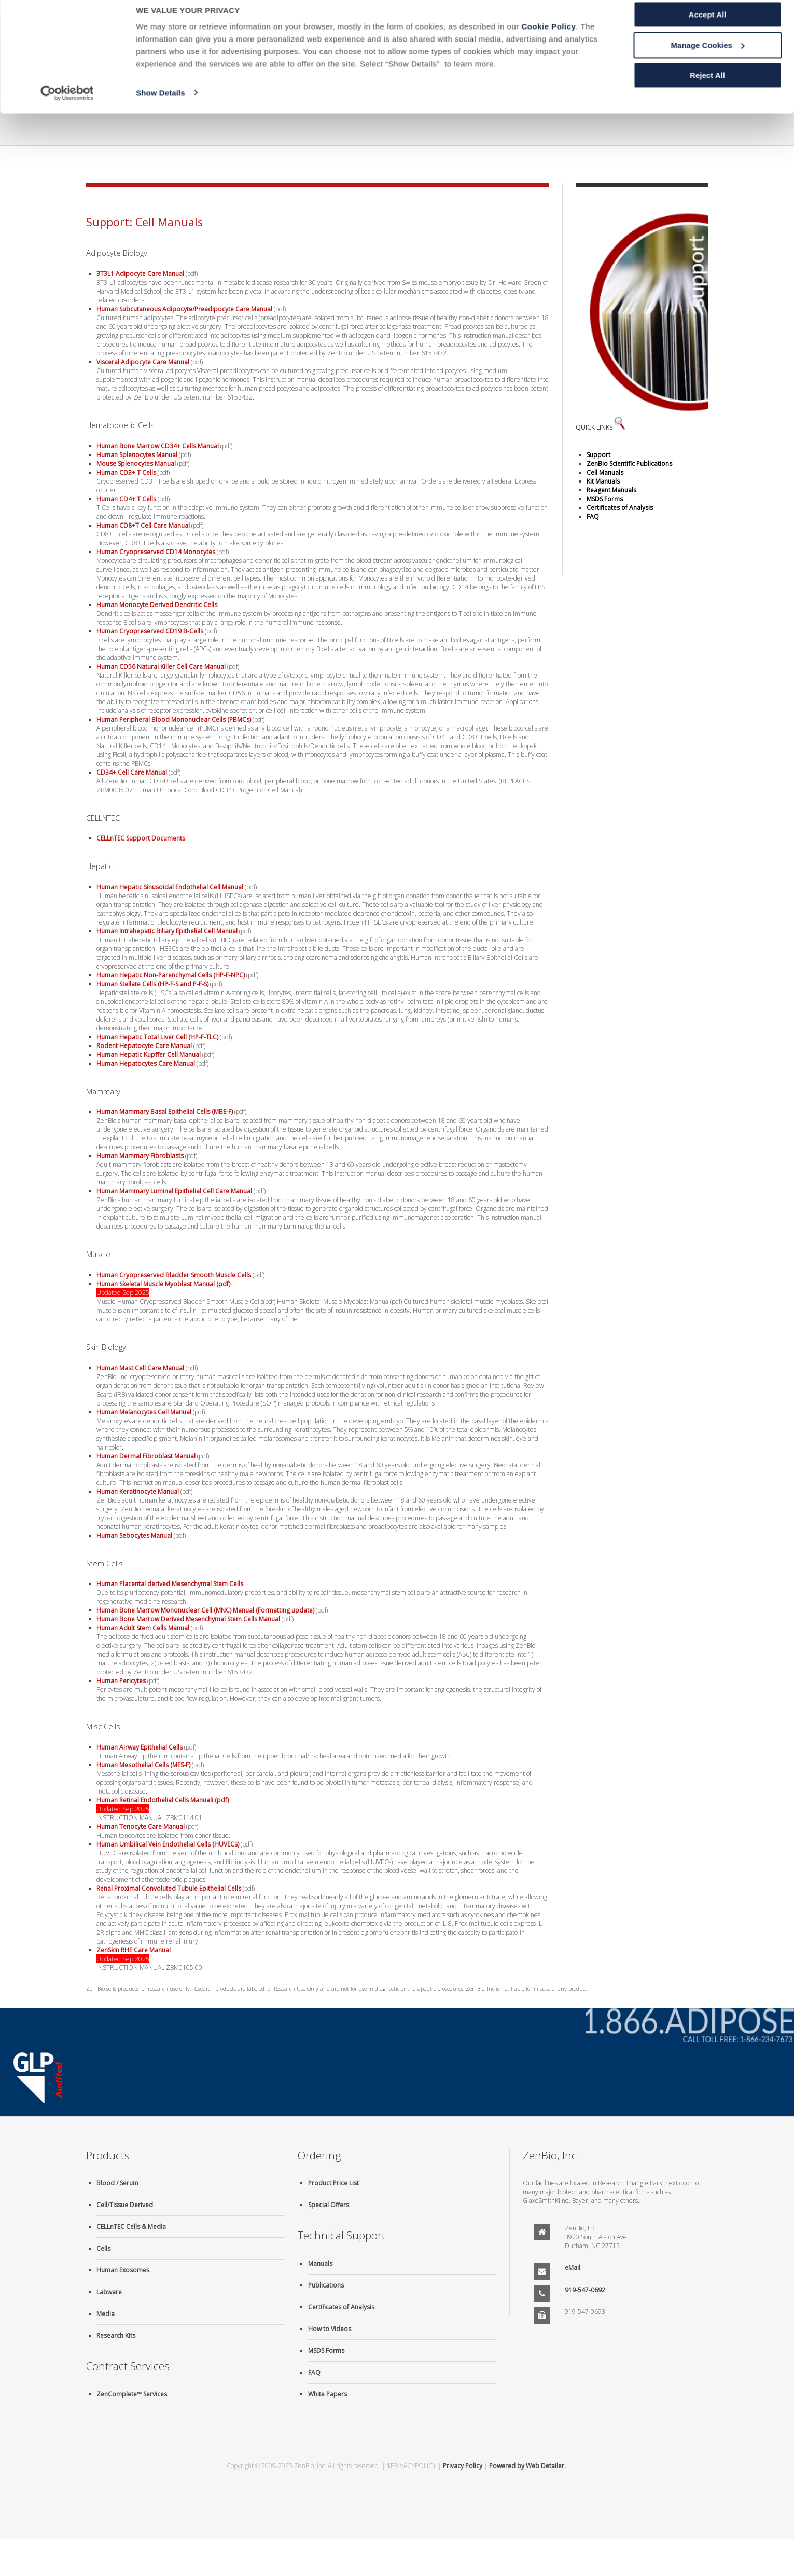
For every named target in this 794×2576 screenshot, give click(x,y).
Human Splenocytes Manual (136, 454)
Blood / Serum (117, 2183)
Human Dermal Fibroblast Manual (146, 1456)
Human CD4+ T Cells (126, 498)
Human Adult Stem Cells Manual (142, 1627)
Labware (109, 2292)
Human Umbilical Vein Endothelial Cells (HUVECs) (167, 1844)
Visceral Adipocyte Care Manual (142, 361)
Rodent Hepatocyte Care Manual (144, 1045)
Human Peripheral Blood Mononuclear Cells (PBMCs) (173, 719)
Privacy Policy (462, 2465)
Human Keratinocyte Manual (137, 1491)
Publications (326, 2285)
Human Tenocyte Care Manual (140, 1826)
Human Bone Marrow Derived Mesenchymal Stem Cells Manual (188, 1619)
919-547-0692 (585, 2289)
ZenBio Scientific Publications (629, 463)
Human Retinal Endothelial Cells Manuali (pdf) (162, 1800)
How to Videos (329, 2328)
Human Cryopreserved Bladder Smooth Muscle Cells (173, 1275)
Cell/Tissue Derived (124, 2204)
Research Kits (115, 2335)
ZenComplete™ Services (131, 2394)
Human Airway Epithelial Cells (139, 1747)
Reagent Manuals (611, 490)
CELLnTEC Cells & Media (131, 2226)
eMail (572, 2267)
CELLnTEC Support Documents (140, 838)
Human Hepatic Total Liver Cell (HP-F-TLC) (157, 1036)
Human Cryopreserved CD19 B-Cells (149, 631)
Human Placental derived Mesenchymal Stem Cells (169, 1583)
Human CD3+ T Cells (126, 472)
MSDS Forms (605, 498)
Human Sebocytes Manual (134, 1535)
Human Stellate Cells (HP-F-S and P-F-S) (152, 984)
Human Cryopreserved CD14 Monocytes (155, 551)
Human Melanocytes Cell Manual (143, 1412)
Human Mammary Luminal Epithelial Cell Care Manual (174, 1191)
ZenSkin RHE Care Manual (133, 1950)
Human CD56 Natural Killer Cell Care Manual (161, 666)
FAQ (593, 516)
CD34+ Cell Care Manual (131, 772)
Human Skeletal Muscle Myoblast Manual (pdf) (163, 1283)
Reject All (707, 86)
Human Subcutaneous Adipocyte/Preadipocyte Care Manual (184, 309)
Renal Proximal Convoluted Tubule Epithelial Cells (168, 1888)
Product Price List (333, 2183)
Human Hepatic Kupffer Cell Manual (148, 1054)
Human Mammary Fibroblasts (140, 1155)
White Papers (327, 2394)
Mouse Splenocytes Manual (136, 463)
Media (105, 2313)
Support (598, 454)
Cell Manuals (605, 472)
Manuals (320, 2263)
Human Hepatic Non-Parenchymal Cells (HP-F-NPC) (170, 975)
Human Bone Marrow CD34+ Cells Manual (157, 446)
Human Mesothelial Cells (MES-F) (143, 1764)
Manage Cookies (708, 56)
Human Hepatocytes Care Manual (145, 1063)
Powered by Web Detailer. (527, 2465)
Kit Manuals (603, 481)
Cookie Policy (548, 37)
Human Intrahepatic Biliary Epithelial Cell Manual (167, 931)
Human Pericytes (121, 1680)
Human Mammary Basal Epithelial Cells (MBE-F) (164, 1111)
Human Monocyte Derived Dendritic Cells (156, 604)
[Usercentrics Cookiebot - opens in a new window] (67, 104)
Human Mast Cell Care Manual (140, 1367)
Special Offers (328, 2204)
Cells (103, 2248)
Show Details (160, 103)
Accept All (708, 25)
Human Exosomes (122, 2270)
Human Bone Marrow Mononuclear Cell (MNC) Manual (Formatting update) (205, 1610)
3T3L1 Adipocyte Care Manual (140, 273)
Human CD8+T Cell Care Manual (143, 525)
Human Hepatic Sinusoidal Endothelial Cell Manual (169, 887)
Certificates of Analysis (620, 507)
